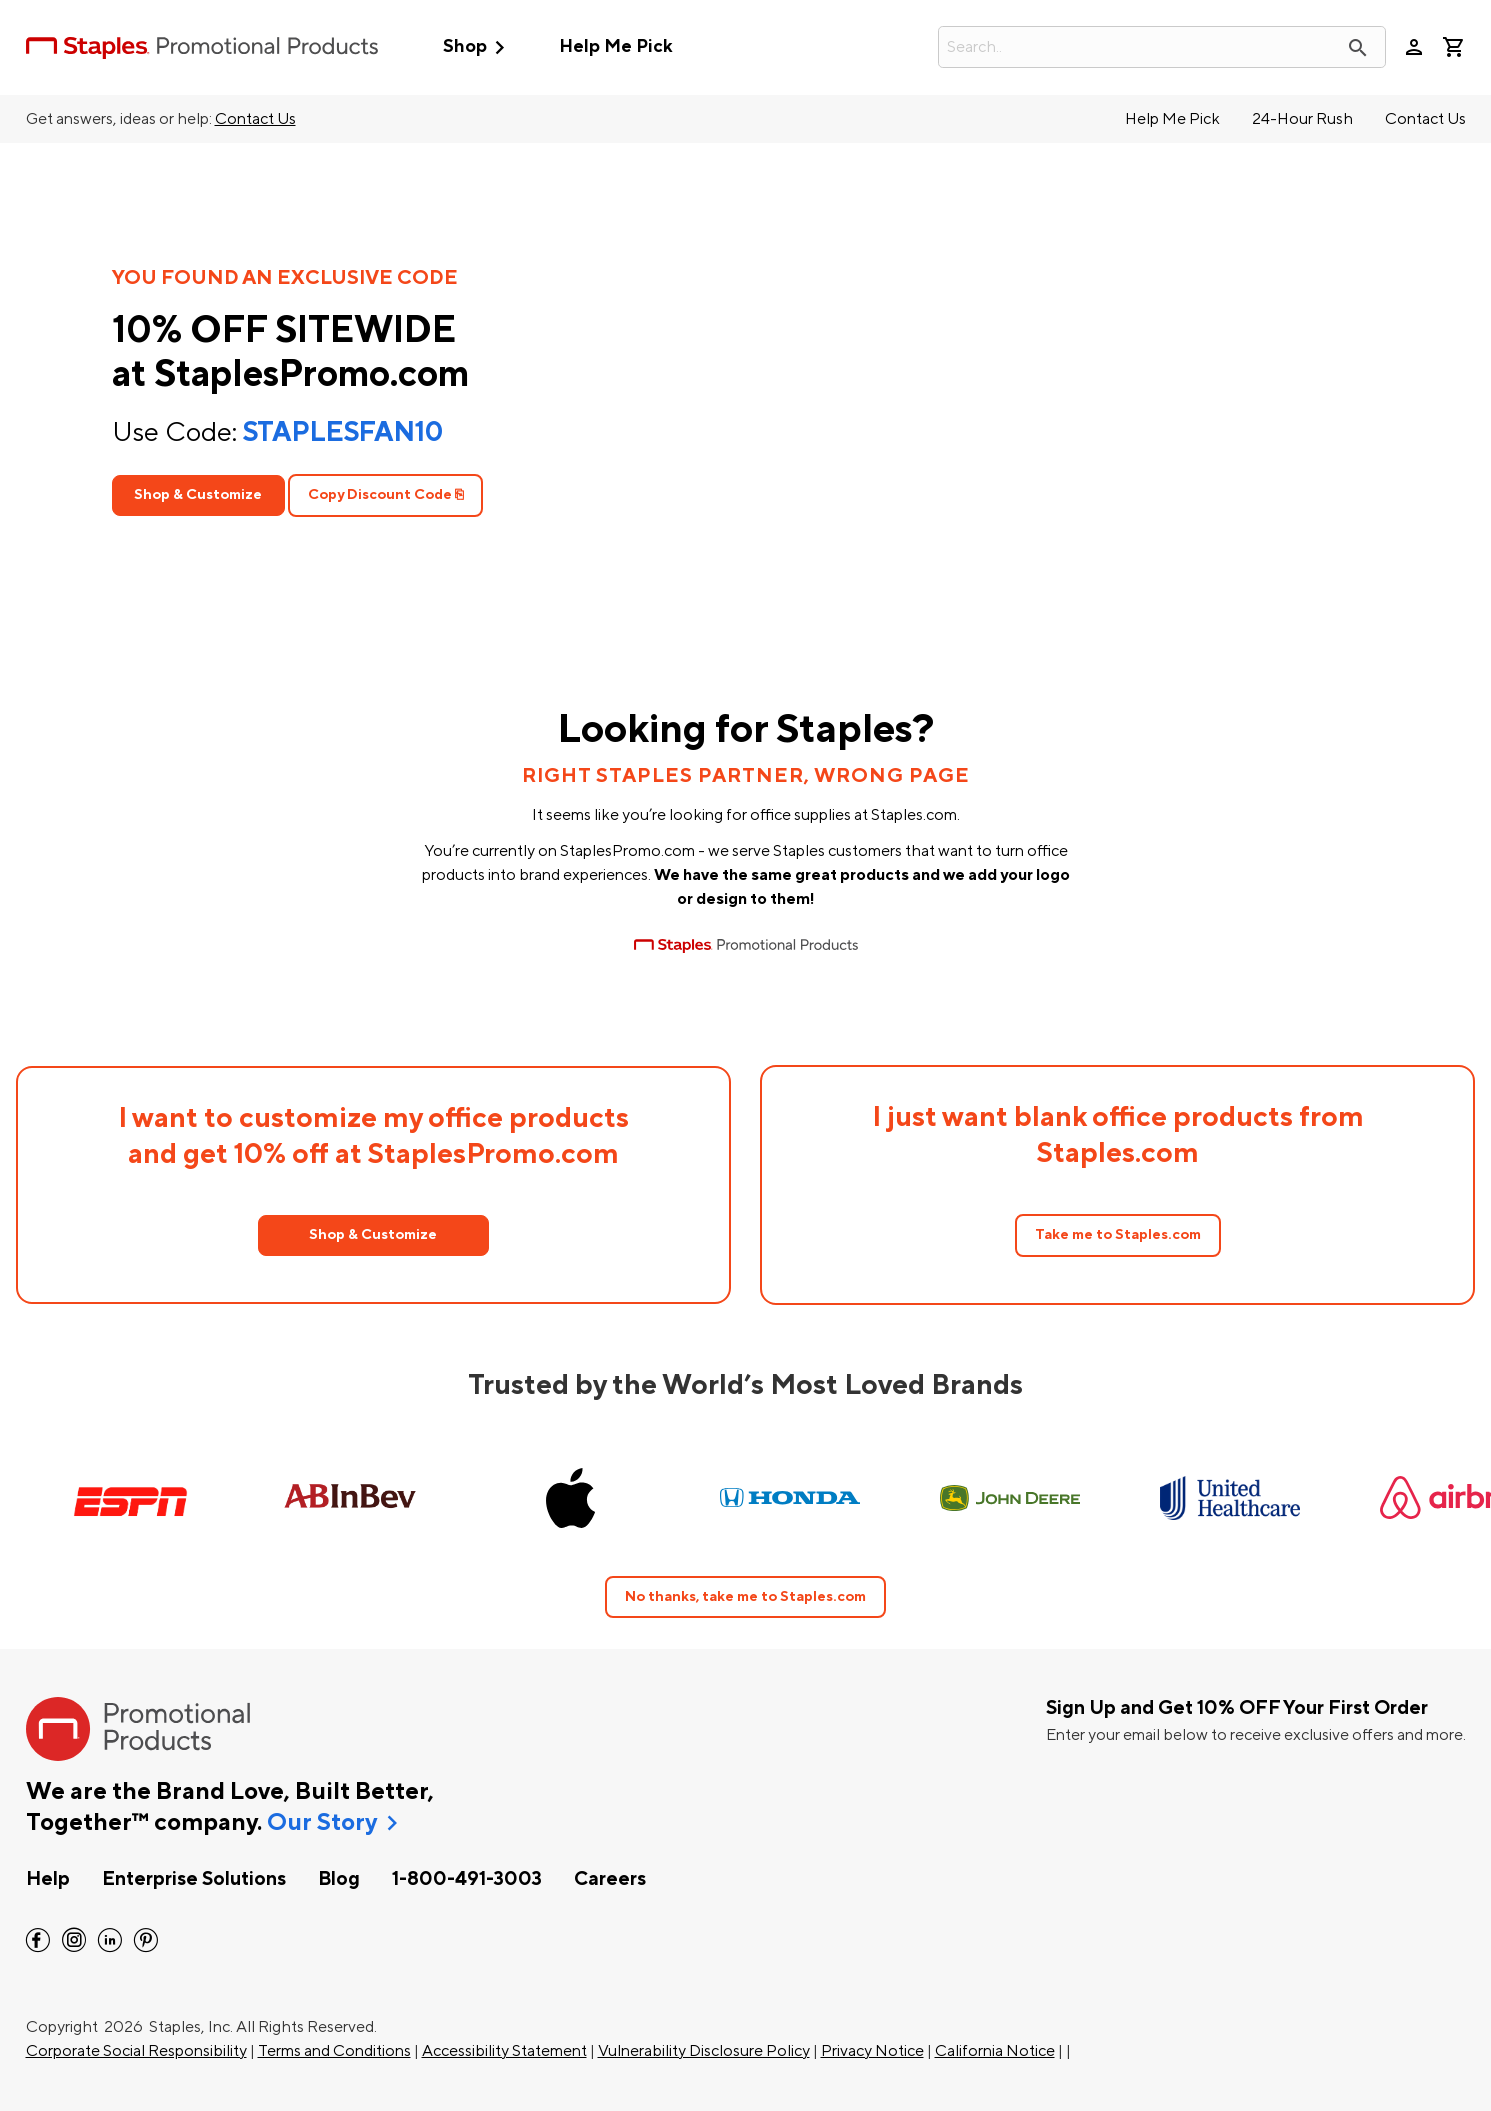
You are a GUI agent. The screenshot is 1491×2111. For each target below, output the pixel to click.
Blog (339, 1879)
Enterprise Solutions (194, 1879)
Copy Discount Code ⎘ (385, 494)
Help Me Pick (615, 46)
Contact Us (255, 119)
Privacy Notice (872, 2051)
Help (48, 1879)
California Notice (995, 2051)
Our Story (322, 1823)
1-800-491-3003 (467, 1879)
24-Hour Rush (1302, 119)
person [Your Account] (1414, 47)
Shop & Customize (198, 494)
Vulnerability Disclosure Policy (704, 2051)
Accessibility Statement (504, 2051)
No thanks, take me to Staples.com (745, 1596)
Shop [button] (478, 47)
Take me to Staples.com (1118, 1234)
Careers (610, 1879)
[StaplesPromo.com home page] (202, 47)
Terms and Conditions (334, 2051)
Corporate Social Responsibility (136, 2051)
